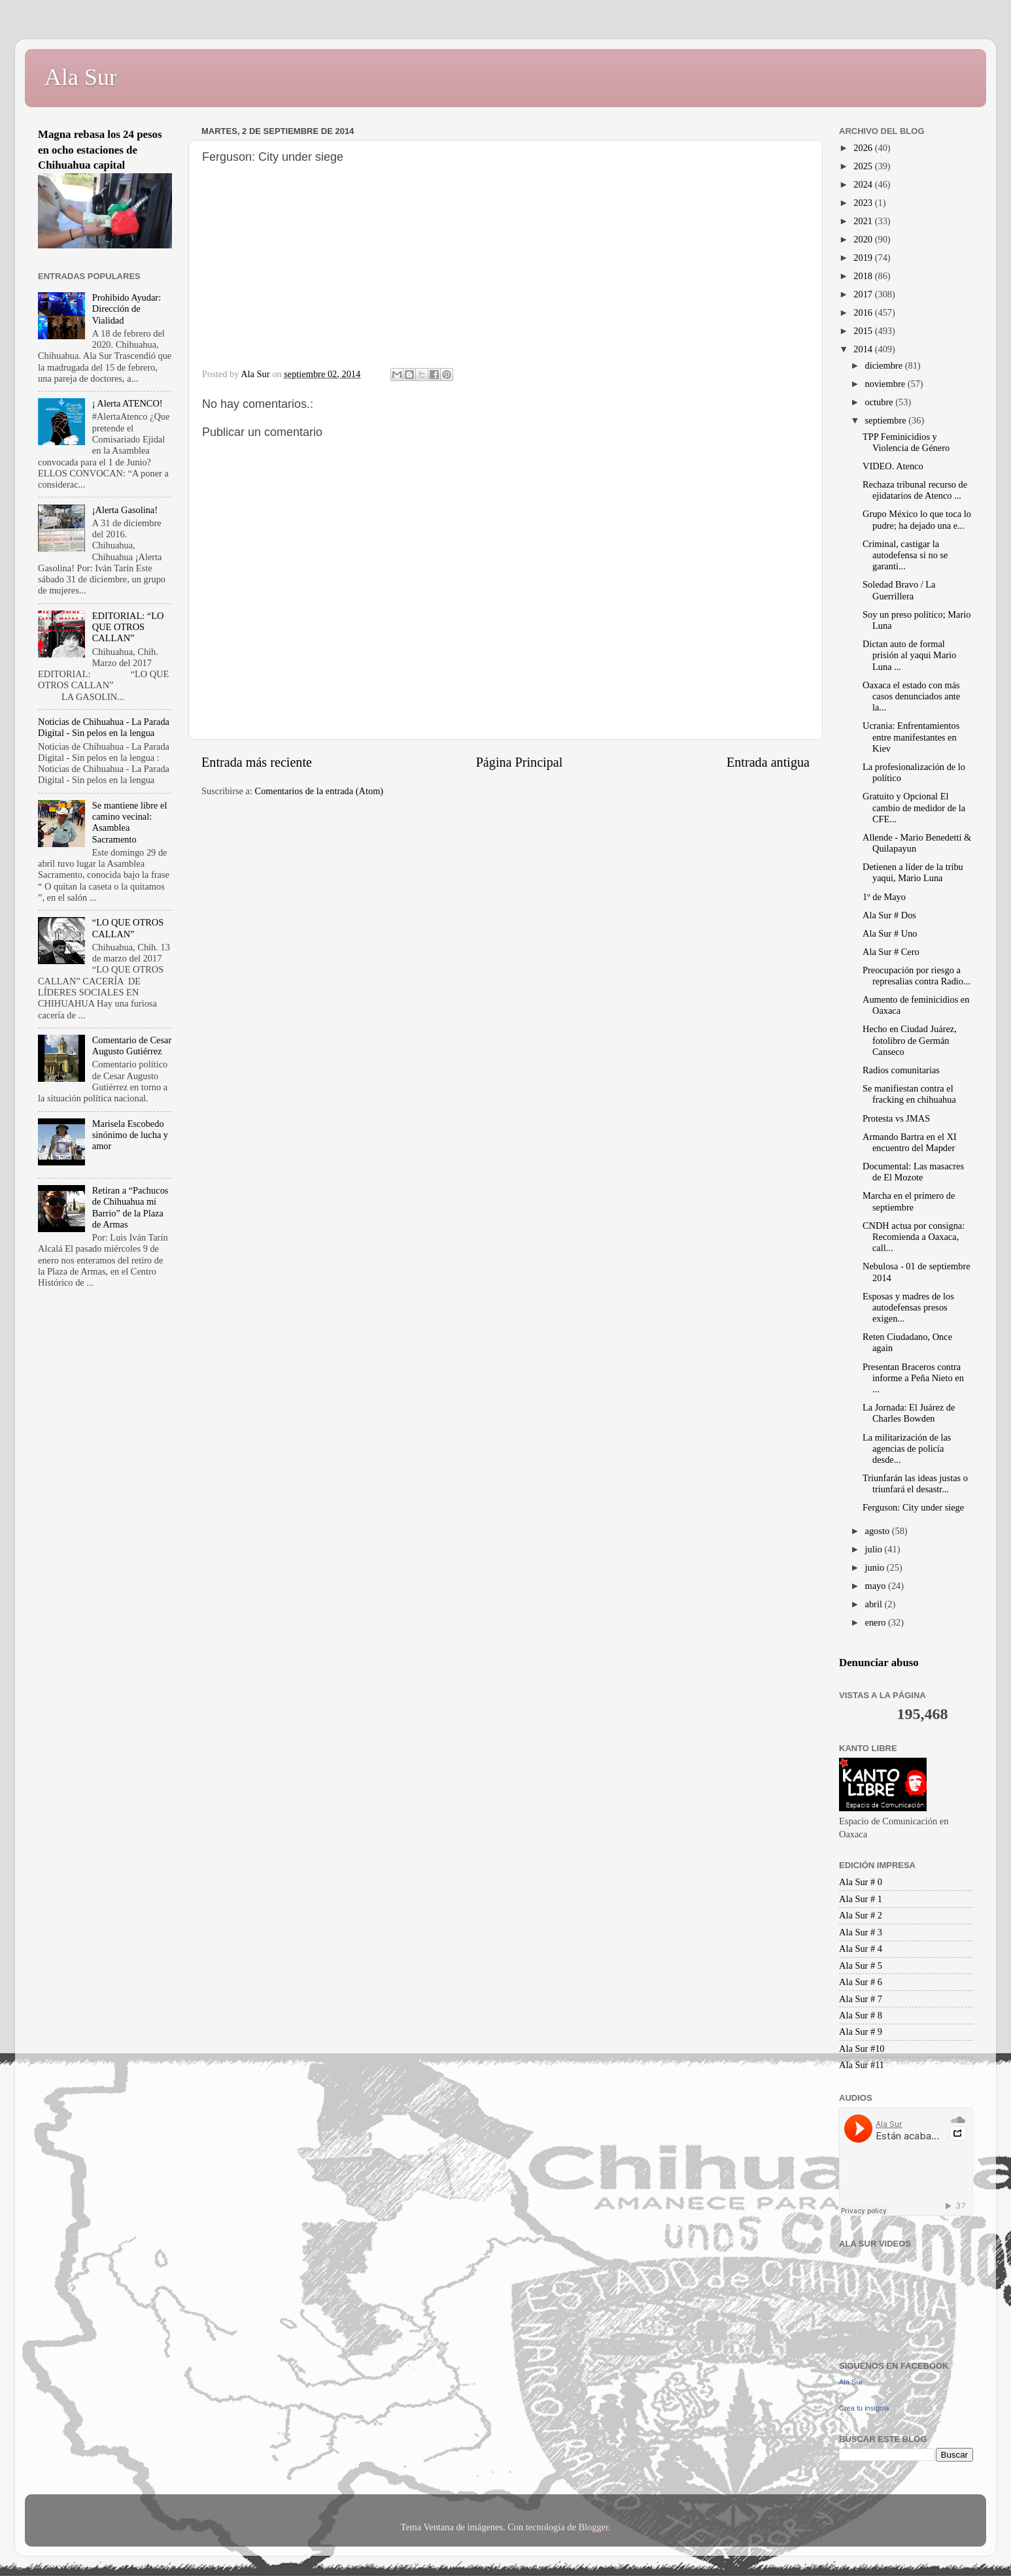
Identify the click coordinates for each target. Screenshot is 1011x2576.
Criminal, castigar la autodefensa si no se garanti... (905, 555)
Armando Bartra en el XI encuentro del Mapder (910, 1142)
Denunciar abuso (879, 1662)
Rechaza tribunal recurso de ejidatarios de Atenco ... (915, 490)
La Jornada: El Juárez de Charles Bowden (909, 1413)
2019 (863, 257)
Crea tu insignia (864, 2408)
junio (876, 1567)
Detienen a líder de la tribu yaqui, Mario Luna (913, 872)
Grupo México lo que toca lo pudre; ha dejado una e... (917, 519)
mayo (877, 1586)
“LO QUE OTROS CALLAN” (128, 928)
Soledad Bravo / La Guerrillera (899, 590)
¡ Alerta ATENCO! (127, 403)
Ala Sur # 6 (860, 1982)
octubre (880, 402)
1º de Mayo (884, 897)
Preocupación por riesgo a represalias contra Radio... (916, 975)
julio (875, 1549)
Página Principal (519, 762)
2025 (863, 166)
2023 (863, 202)
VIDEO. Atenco (893, 466)
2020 (863, 239)
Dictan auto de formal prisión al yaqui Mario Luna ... (909, 655)
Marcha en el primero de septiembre (909, 1201)
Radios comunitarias (901, 1070)
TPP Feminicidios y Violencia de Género (906, 442)
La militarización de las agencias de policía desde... (907, 1448)
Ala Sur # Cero (891, 951)
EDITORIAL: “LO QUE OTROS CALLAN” (128, 627)
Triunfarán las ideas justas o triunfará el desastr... (915, 1483)
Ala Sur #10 (862, 2048)
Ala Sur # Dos (889, 915)
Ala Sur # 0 (860, 1882)
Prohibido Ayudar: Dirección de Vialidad (126, 309)
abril (875, 1604)
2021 (863, 221)
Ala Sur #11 (861, 2065)
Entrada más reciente (256, 762)
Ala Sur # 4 (860, 1948)
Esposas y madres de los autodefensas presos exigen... (908, 1307)
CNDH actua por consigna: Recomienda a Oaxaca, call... (914, 1237)
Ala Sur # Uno (890, 933)
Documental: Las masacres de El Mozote (913, 1171)
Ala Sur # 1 (860, 1899)
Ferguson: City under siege (913, 1507)
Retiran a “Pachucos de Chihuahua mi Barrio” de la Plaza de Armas (130, 1207)
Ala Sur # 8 (860, 2015)
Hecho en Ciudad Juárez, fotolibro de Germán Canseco (910, 1040)
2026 (863, 147)
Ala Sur (80, 77)
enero (877, 1622)
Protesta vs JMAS (896, 1118)
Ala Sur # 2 (860, 1915)
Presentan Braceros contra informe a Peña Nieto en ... (913, 1378)
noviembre (886, 383)
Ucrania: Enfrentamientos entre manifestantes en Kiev (911, 737)
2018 (863, 276)
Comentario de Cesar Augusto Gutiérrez (131, 1045)
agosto (878, 1531)
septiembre (887, 420)
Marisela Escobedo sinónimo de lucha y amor (130, 1135)
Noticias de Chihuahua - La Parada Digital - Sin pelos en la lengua (103, 727)
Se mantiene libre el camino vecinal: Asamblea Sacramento (129, 822)
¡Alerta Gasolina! (125, 510)
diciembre (885, 365)
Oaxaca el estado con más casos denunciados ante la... (911, 696)
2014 (863, 349)
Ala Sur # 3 (860, 1932)
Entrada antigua (768, 762)
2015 (863, 331)
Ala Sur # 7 (860, 1999)
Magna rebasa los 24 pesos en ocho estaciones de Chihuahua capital (100, 149)
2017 (863, 294)
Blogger (593, 2527)
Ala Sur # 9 (860, 2031)
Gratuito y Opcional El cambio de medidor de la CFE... (914, 807)
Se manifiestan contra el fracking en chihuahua (909, 1094)
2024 (863, 184)
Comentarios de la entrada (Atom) (319, 791)
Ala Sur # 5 (860, 1965)
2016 (863, 312)
